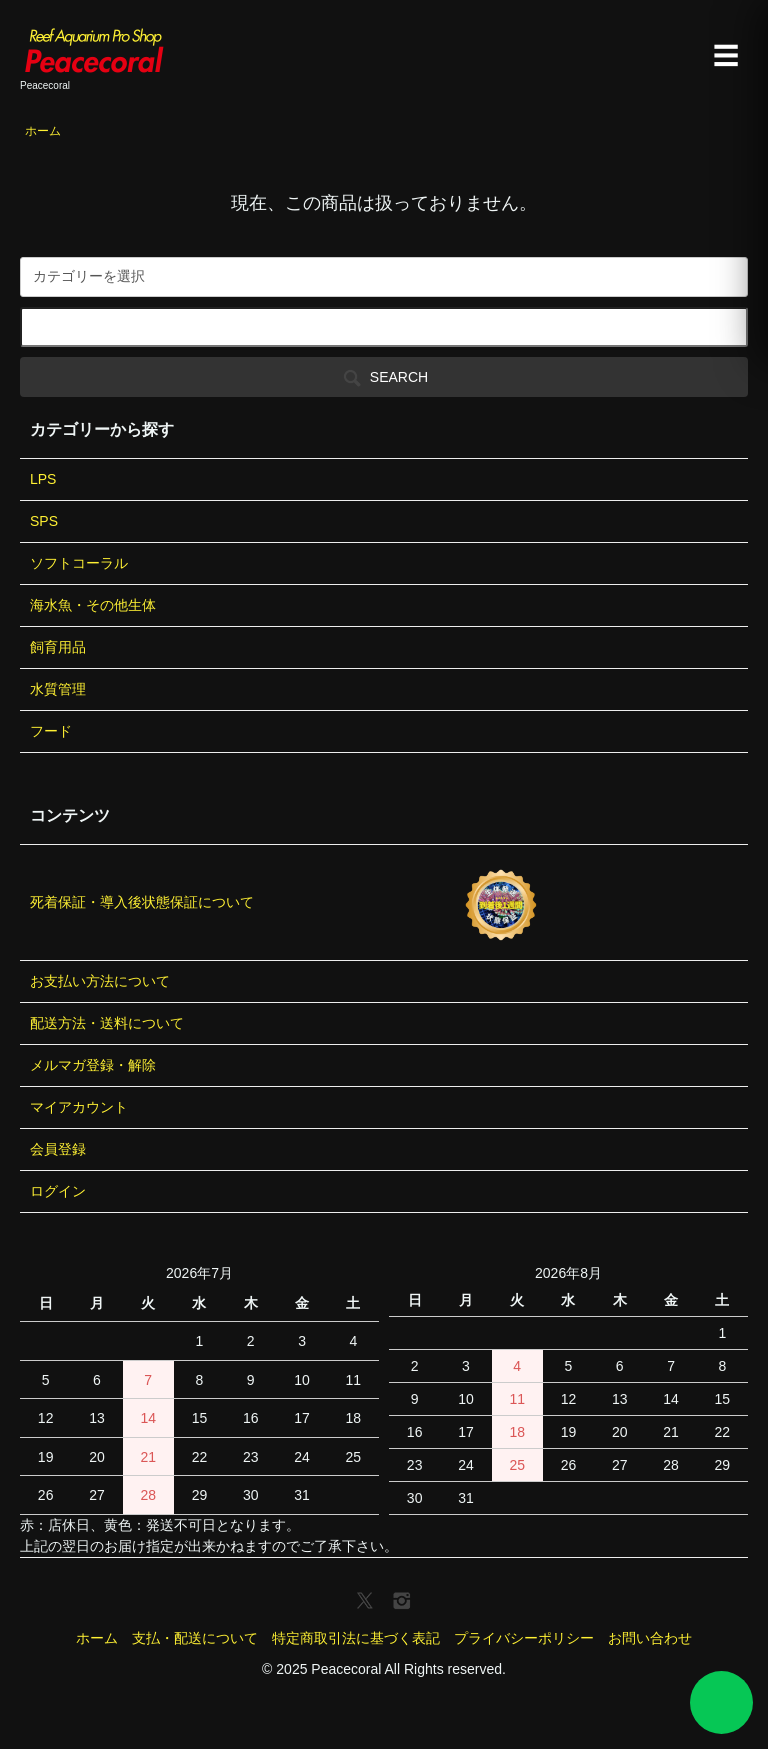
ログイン (58, 1191)
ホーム (43, 131)
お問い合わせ (650, 1638)
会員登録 (58, 1149)
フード (51, 731)
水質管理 (58, 689)
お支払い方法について (100, 981)
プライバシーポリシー (524, 1638)
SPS (44, 521)
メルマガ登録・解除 (93, 1065)
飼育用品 (58, 647)
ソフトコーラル (79, 563)
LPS (43, 479)
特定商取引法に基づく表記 (356, 1638)
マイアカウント (79, 1107)
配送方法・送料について (107, 1023)
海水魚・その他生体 (93, 605)
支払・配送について (195, 1638)
